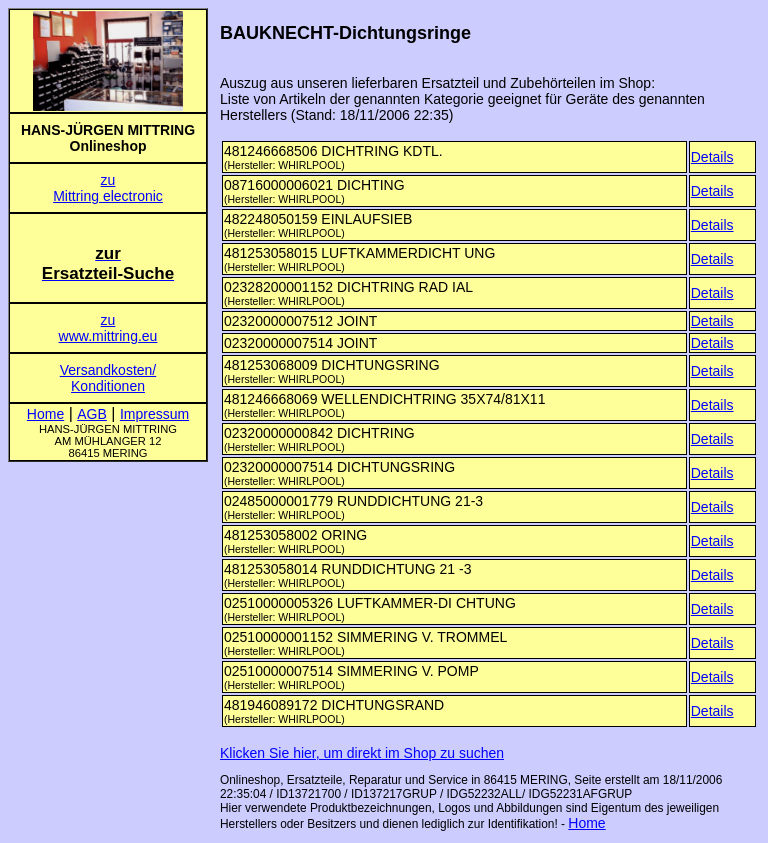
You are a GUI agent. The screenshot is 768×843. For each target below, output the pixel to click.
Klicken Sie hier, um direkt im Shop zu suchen (362, 753)
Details (712, 157)
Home (586, 823)
